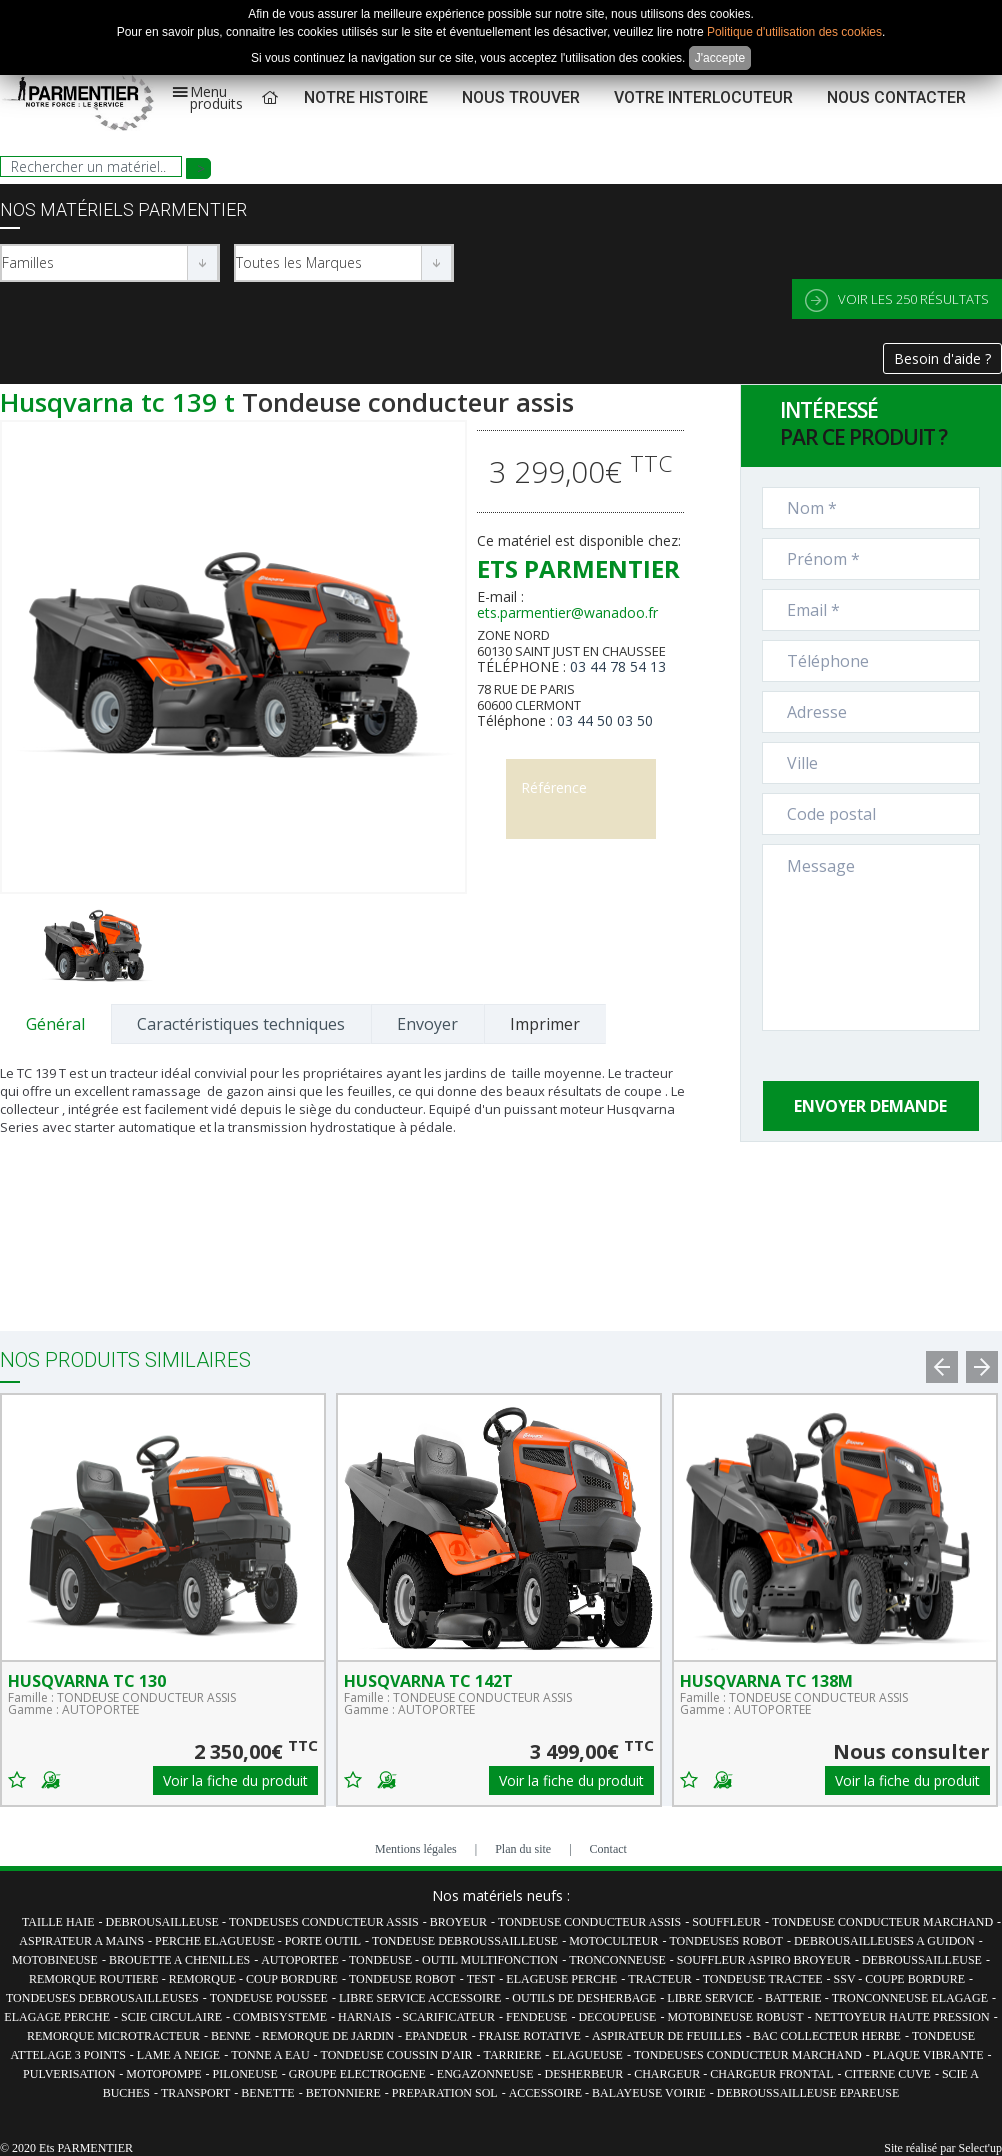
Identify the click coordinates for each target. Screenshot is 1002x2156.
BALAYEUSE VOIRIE (649, 2093)
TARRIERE (513, 2055)
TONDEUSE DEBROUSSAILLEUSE (465, 1941)
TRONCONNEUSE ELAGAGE (910, 1998)
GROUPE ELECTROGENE (357, 2074)
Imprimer (545, 1024)
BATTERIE (795, 1998)
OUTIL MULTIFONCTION (490, 1960)
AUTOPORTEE (301, 1960)
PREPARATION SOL (445, 2093)
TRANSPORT (195, 2093)
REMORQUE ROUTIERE (95, 1979)
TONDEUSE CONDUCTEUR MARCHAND (882, 1922)
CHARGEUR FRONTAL (771, 2074)
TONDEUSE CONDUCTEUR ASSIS (589, 1922)
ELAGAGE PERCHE (57, 2017)
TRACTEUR (659, 1979)
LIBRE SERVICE (710, 1998)
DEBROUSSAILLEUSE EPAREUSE (808, 2093)
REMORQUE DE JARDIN (328, 2036)
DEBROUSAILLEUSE (164, 1922)
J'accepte (720, 58)
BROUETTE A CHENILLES (179, 1960)
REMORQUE (204, 1979)
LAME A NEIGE (178, 2055)
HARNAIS (364, 2017)
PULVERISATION (69, 2074)
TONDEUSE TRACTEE (763, 1979)
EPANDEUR (436, 2036)
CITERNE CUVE (888, 2074)
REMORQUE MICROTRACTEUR (113, 2036)
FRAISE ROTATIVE (530, 2036)
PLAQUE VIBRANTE (928, 2055)
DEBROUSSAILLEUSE (922, 1960)
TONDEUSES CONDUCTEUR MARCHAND (748, 2055)
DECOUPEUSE (617, 2017)
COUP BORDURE (292, 1979)
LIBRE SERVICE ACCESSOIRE (420, 1998)
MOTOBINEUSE (55, 1960)
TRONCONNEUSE (617, 1960)
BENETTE (267, 2093)
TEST (481, 1979)
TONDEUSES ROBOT (725, 1941)
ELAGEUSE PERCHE (561, 1979)
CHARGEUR (668, 2074)
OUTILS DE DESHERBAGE (584, 1998)
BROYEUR (458, 1922)
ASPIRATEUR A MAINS (81, 1941)
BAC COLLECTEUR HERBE (827, 2036)
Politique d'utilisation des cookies (794, 32)
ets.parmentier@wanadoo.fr (567, 612)
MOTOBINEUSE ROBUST (735, 2017)
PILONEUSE (244, 2074)
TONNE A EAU (270, 2055)
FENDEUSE (536, 2017)
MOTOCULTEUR (613, 1941)
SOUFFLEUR (726, 1922)
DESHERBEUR (583, 2074)
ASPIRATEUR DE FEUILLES (667, 2036)
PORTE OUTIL (323, 1941)
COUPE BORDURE (915, 1979)
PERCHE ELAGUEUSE (216, 1941)
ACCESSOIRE (547, 2093)
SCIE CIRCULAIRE (171, 2017)
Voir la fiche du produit (235, 1780)
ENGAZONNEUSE (485, 2074)
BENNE (231, 2036)
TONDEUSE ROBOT (402, 1979)
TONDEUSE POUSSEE (269, 1998)
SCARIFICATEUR (448, 2017)
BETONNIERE (343, 2093)
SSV (846, 1979)
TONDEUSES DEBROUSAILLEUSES (102, 1998)
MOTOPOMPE (163, 2074)
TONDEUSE (382, 1960)
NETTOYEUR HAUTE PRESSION (902, 2017)
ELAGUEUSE (587, 2055)
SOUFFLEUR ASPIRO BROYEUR (764, 1960)
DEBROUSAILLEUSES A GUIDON (884, 1941)
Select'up (980, 2148)
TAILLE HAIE (58, 1922)
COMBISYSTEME (280, 2017)
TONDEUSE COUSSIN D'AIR (397, 2055)
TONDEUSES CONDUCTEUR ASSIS (324, 1922)
